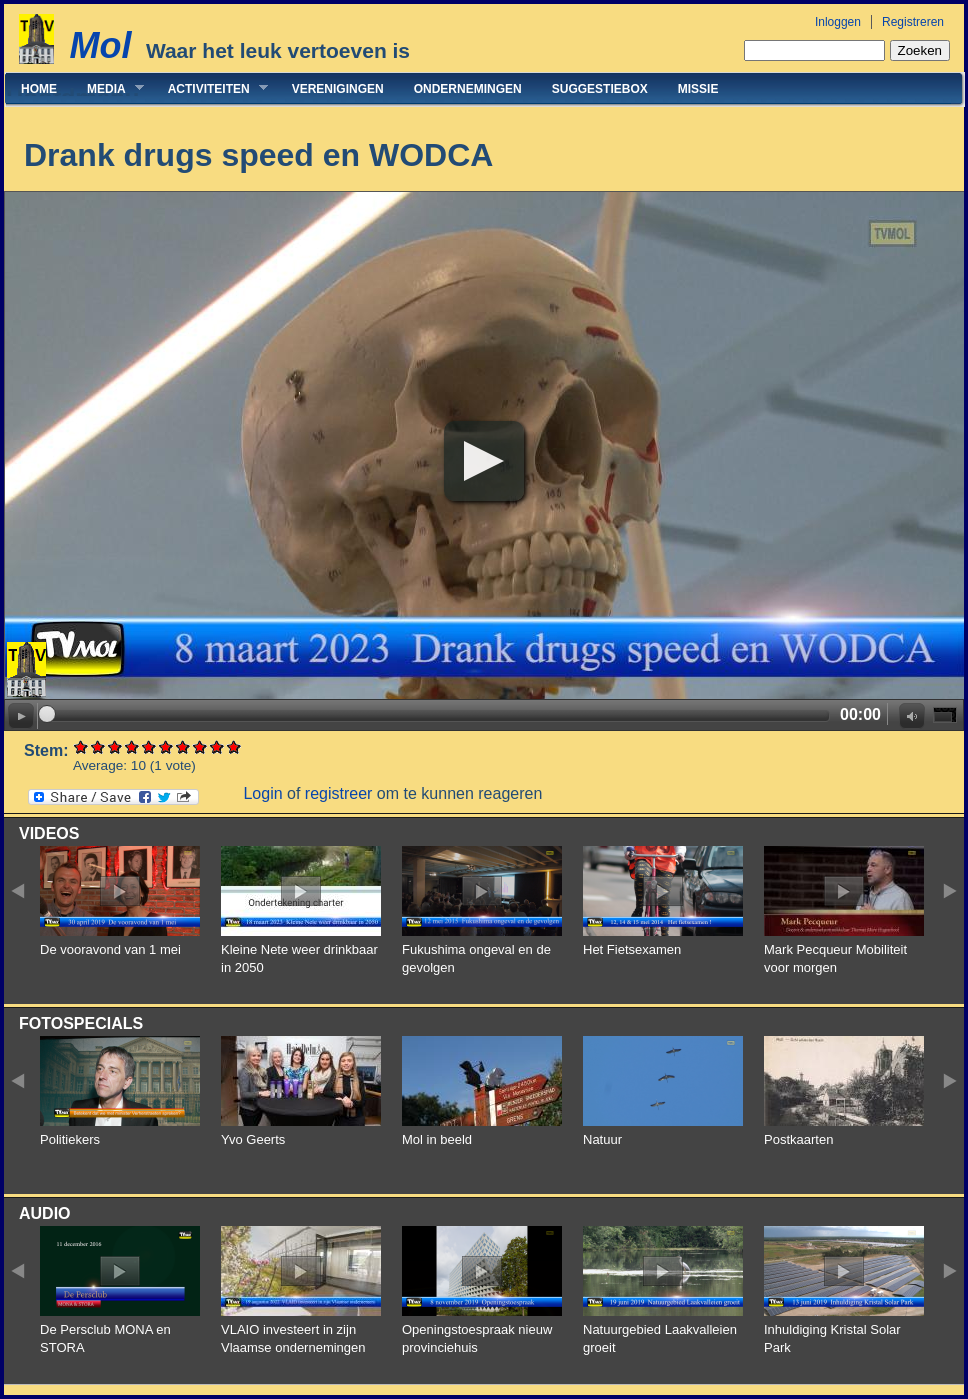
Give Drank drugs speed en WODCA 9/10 (217, 746)
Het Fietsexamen (632, 949)
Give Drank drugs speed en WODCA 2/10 (98, 746)
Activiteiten (210, 88)
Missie (698, 89)
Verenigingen (338, 89)
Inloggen (838, 22)
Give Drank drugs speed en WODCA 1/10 (81, 746)
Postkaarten (798, 1139)
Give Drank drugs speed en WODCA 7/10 (183, 746)
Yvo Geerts (253, 1139)
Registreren (913, 22)
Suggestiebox (600, 89)
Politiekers (70, 1139)
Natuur (602, 1139)
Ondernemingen (468, 89)
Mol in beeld (437, 1139)
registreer (339, 793)
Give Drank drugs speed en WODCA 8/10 (200, 746)
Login (262, 793)
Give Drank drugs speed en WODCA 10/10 (234, 746)
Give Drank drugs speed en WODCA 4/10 (132, 746)
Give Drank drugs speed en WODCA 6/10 (166, 746)
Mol (100, 45)
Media (108, 88)
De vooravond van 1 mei (110, 949)
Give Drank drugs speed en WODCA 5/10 (149, 746)
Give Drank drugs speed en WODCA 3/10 (115, 746)
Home (39, 89)
